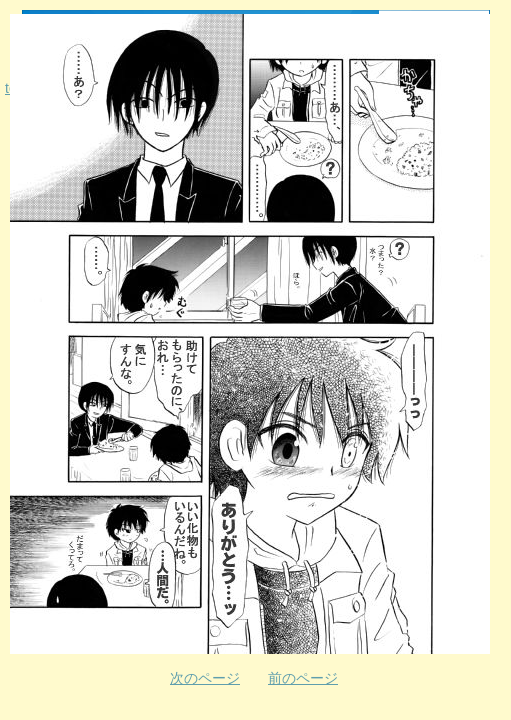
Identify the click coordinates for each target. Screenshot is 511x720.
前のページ (303, 678)
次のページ (205, 678)
